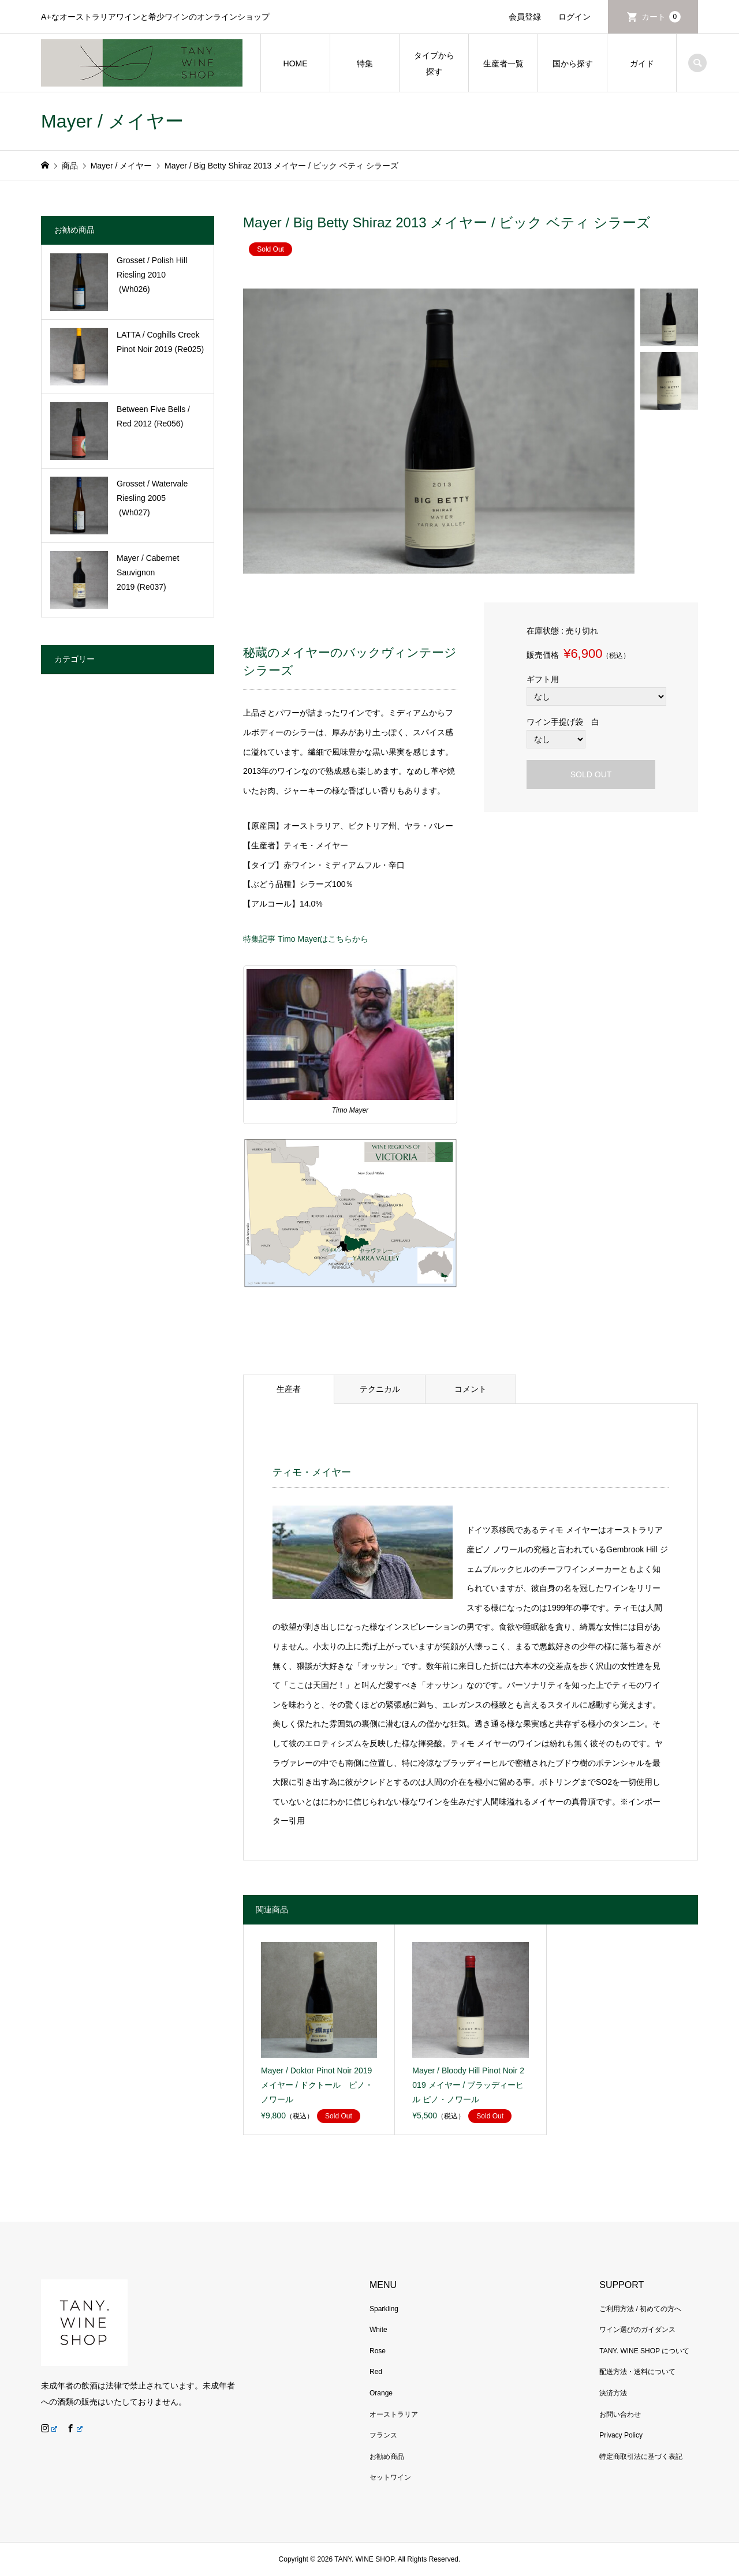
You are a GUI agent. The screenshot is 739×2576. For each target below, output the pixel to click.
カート (661, 17)
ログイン (574, 16)
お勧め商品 (387, 2457)
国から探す (573, 63)
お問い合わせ (620, 2414)
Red (376, 2372)
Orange (381, 2393)
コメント (470, 1389)
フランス (383, 2435)
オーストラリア (394, 2414)
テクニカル (380, 1389)
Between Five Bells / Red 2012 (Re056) (153, 416)
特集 (365, 63)
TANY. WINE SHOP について (644, 2351)
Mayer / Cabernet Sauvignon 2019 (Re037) (148, 572)
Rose (378, 2351)
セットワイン (390, 2477)
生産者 (289, 1389)
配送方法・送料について (637, 2372)
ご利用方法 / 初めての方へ (640, 2309)
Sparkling (384, 2309)
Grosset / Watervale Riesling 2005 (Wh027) (152, 498)
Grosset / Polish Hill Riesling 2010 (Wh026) (152, 275)
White (378, 2330)
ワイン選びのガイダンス (637, 2330)
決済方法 (613, 2393)
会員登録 (525, 16)
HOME (295, 63)
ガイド (642, 63)
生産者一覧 (503, 63)
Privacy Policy (621, 2435)
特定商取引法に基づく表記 (640, 2457)
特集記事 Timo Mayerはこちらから (305, 938)
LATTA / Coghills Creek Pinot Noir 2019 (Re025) (160, 342)
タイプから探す (434, 63)
